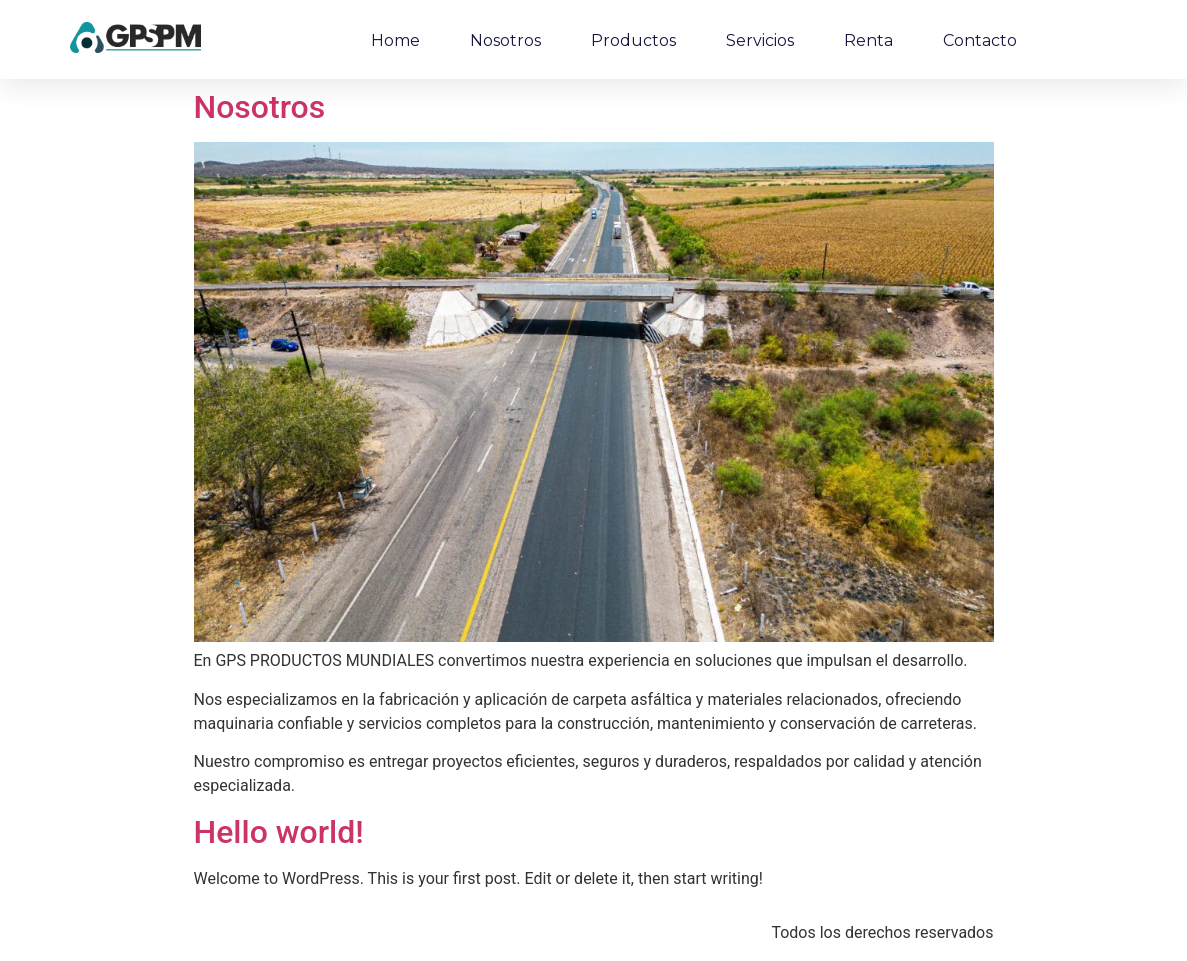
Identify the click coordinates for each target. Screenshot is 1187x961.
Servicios (760, 40)
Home (395, 40)
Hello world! (279, 832)
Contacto (980, 40)
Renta (868, 40)
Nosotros (505, 40)
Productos (633, 40)
